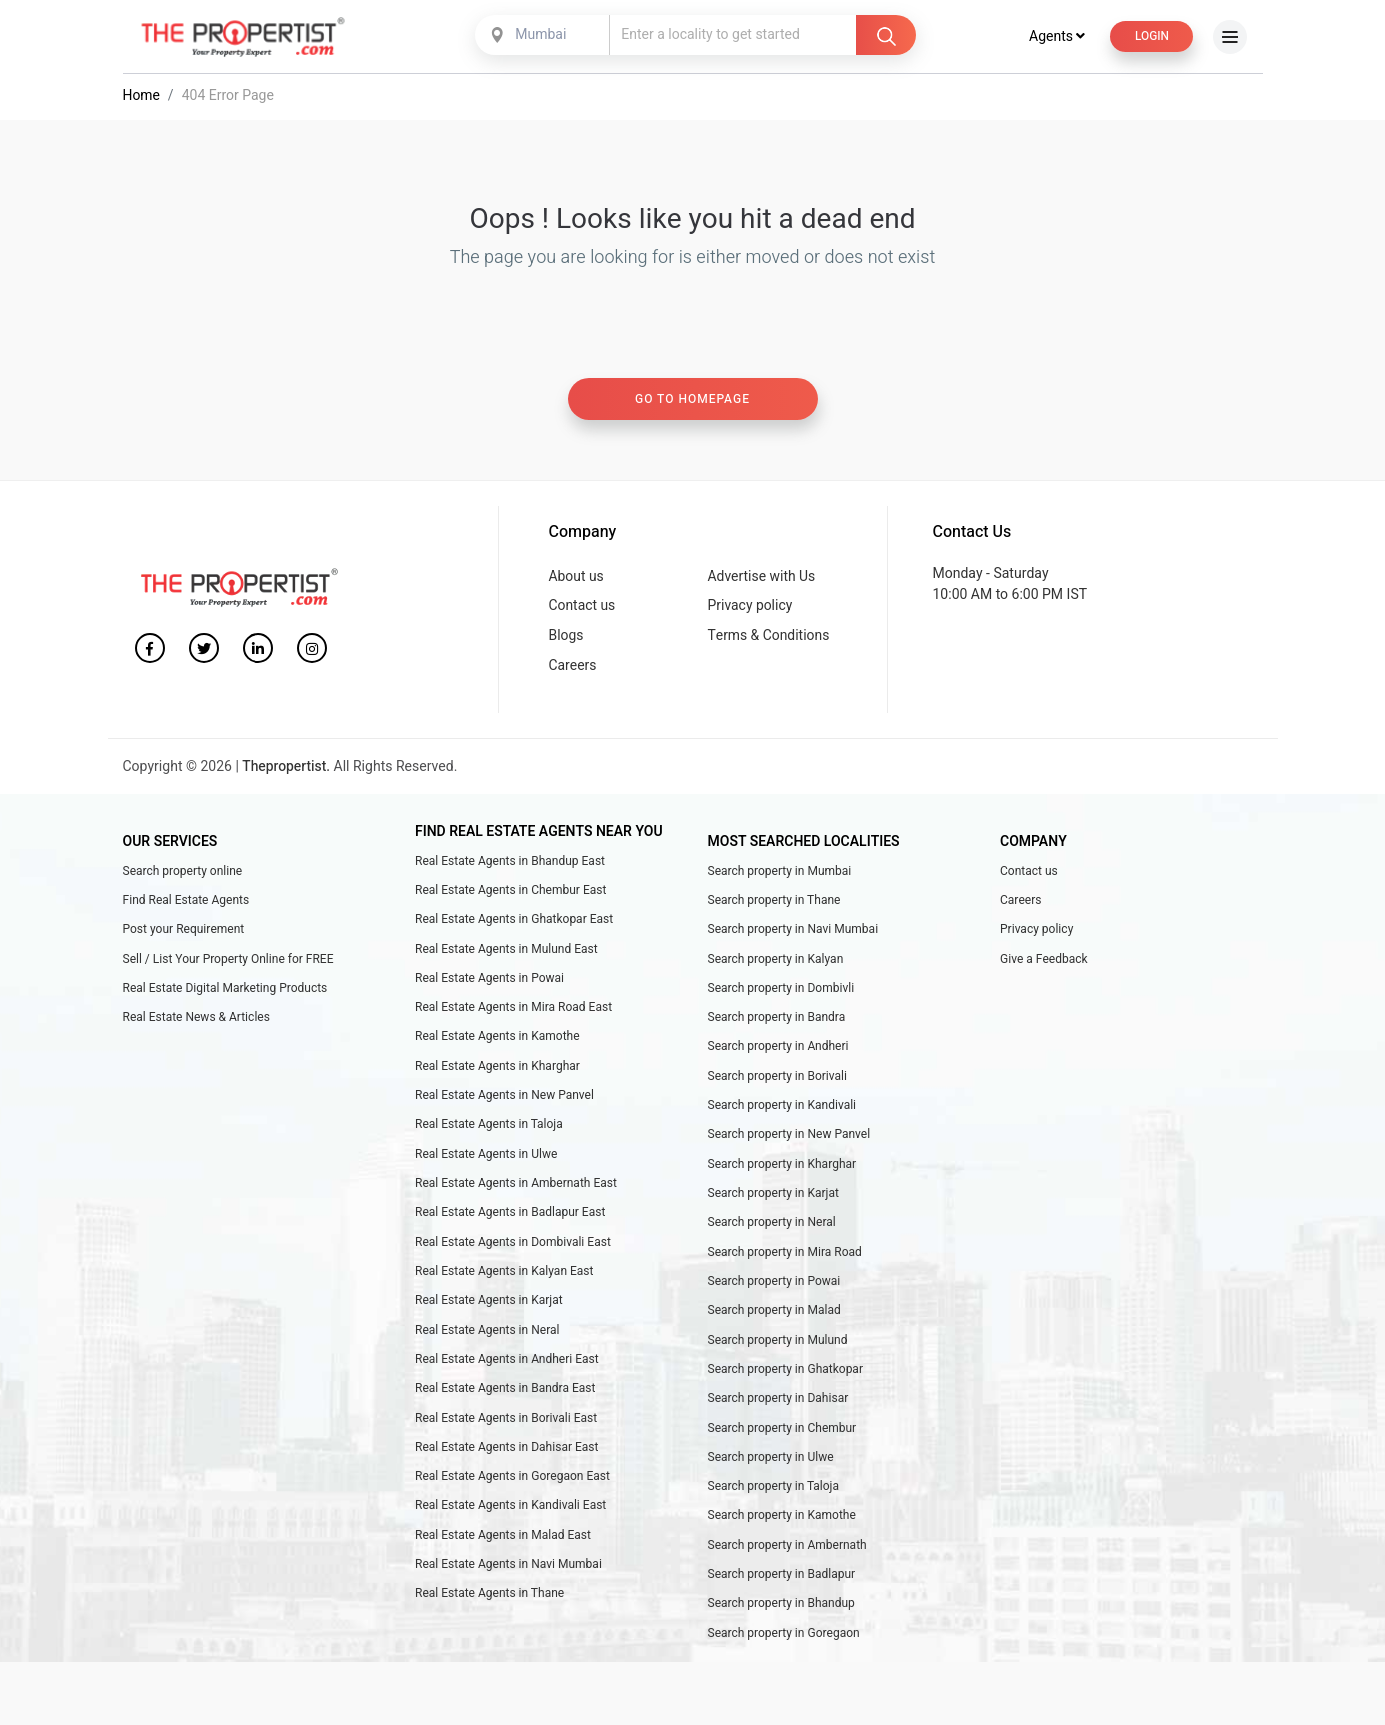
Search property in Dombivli (781, 993)
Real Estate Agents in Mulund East (506, 954)
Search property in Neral (772, 1230)
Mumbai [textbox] (540, 36)
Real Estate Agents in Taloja (489, 1131)
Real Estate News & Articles (196, 1023)
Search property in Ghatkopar (785, 1378)
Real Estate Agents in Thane (489, 1605)
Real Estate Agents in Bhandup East (510, 865)
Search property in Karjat (774, 1200)
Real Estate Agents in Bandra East (505, 1397)
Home (142, 97)
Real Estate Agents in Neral (487, 1338)
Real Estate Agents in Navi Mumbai (508, 1575)
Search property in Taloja (774, 1496)
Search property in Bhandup (781, 1615)
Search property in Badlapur (782, 1585)
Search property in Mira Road (785, 1259)
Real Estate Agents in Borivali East (506, 1427)
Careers (573, 669)
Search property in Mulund (778, 1348)
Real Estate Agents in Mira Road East (513, 1013)
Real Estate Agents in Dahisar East (506, 1457)
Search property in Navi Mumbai (793, 934)
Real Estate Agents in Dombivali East (513, 1249)
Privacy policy (751, 608)
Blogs (566, 638)
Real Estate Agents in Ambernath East (516, 1190)
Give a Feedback (1044, 964)
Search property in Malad (774, 1319)
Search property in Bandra (777, 1023)
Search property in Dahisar (778, 1407)
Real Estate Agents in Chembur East (510, 894)
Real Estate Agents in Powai (489, 983)
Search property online (183, 875)
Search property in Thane (774, 904)
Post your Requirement (184, 934)
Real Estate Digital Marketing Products (225, 993)
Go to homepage (692, 402)
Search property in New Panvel (789, 1141)
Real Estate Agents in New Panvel (504, 1101)
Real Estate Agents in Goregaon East (512, 1486)
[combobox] (544, 37)
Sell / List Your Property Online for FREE (228, 964)
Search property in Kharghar (782, 1171)
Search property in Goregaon (784, 1644)
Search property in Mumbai (780, 875)
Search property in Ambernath (787, 1555)
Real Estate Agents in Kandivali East (510, 1516)
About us (577, 578)
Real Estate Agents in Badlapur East (510, 1220)
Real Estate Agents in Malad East (503, 1545)
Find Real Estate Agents (186, 904)
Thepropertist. (286, 770)
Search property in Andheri (778, 1052)
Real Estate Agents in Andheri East (507, 1368)
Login (1151, 38)
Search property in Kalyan (776, 964)
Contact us (582, 608)
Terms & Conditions (769, 638)
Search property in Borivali (778, 1082)
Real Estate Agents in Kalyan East (504, 1279)
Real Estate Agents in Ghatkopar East (514, 924)
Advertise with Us (762, 578)
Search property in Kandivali (782, 1111)
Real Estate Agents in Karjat (489, 1309)
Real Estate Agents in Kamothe (497, 1042)
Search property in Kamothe (782, 1526)
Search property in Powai (774, 1289)
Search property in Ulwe (771, 1467)
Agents (1056, 38)
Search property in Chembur (782, 1437)
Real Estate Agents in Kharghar (497, 1072)
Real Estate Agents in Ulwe (486, 1161)
